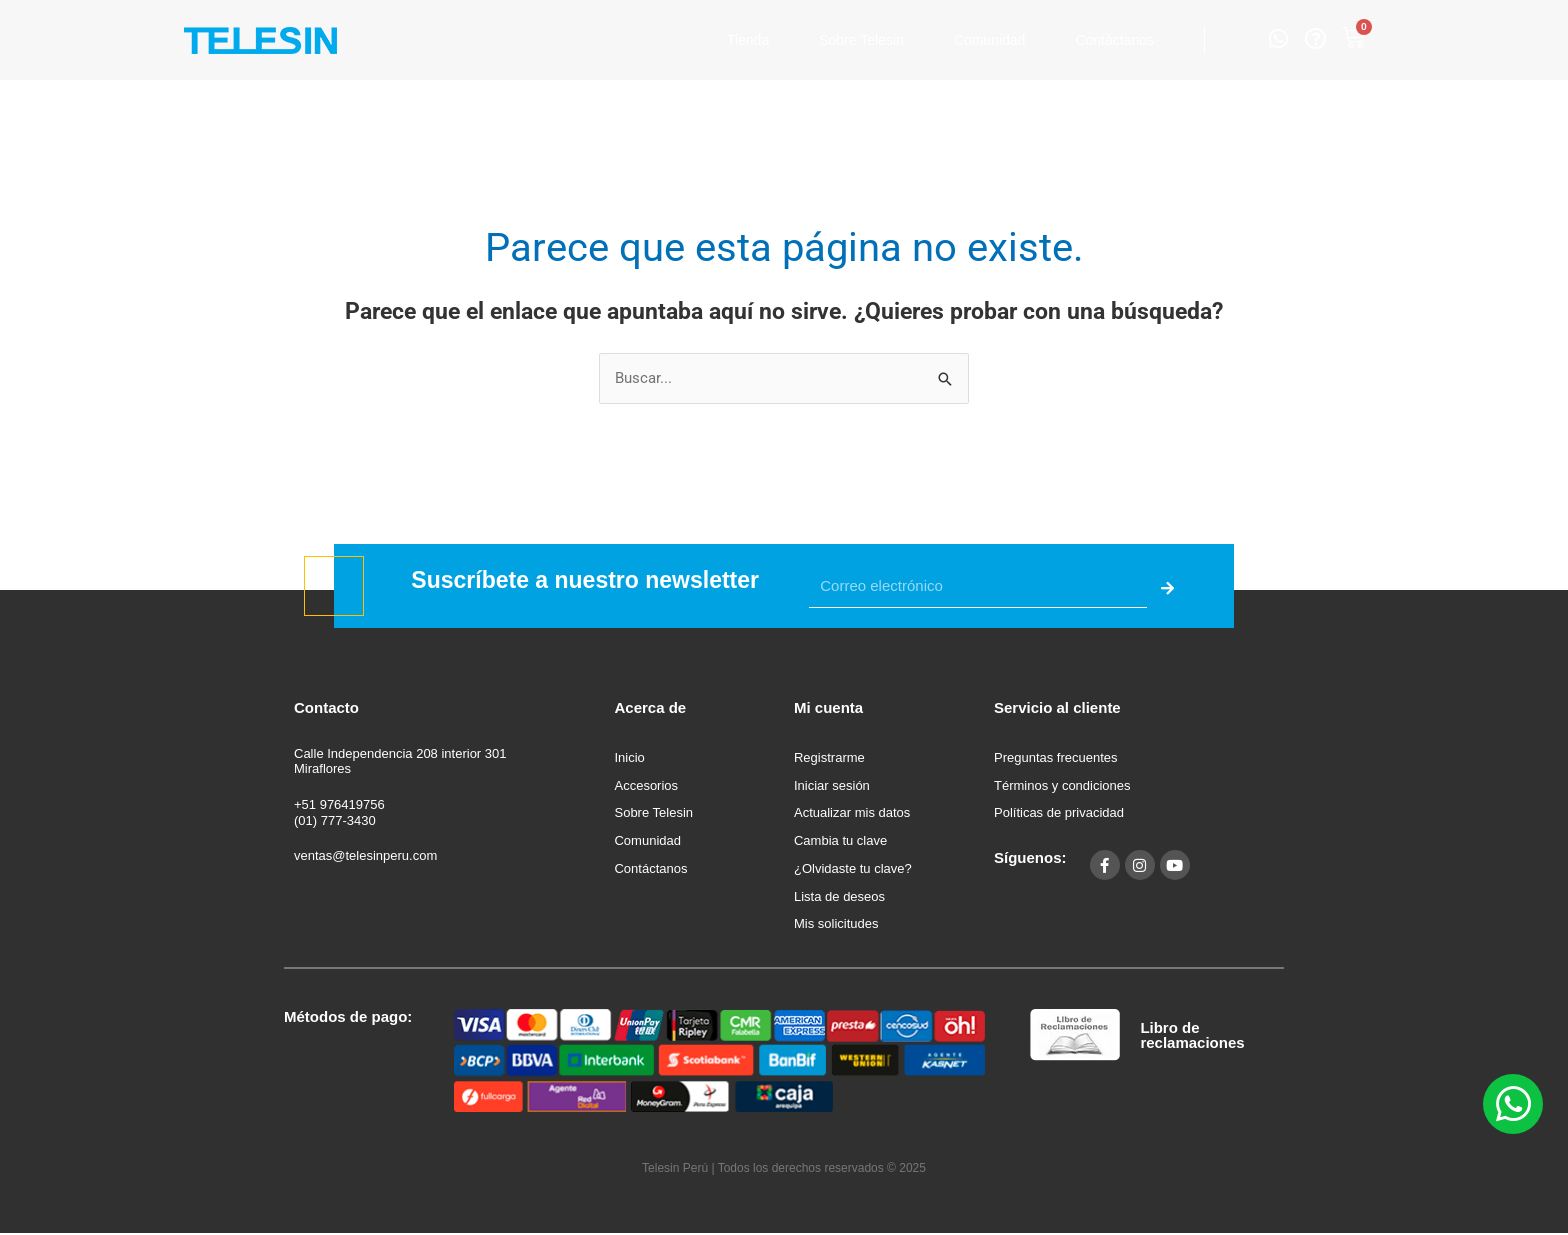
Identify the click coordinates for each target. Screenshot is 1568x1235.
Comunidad (990, 40)
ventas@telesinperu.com (365, 855)
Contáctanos (1114, 40)
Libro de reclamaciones (1192, 1035)
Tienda (748, 40)
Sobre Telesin (861, 40)
